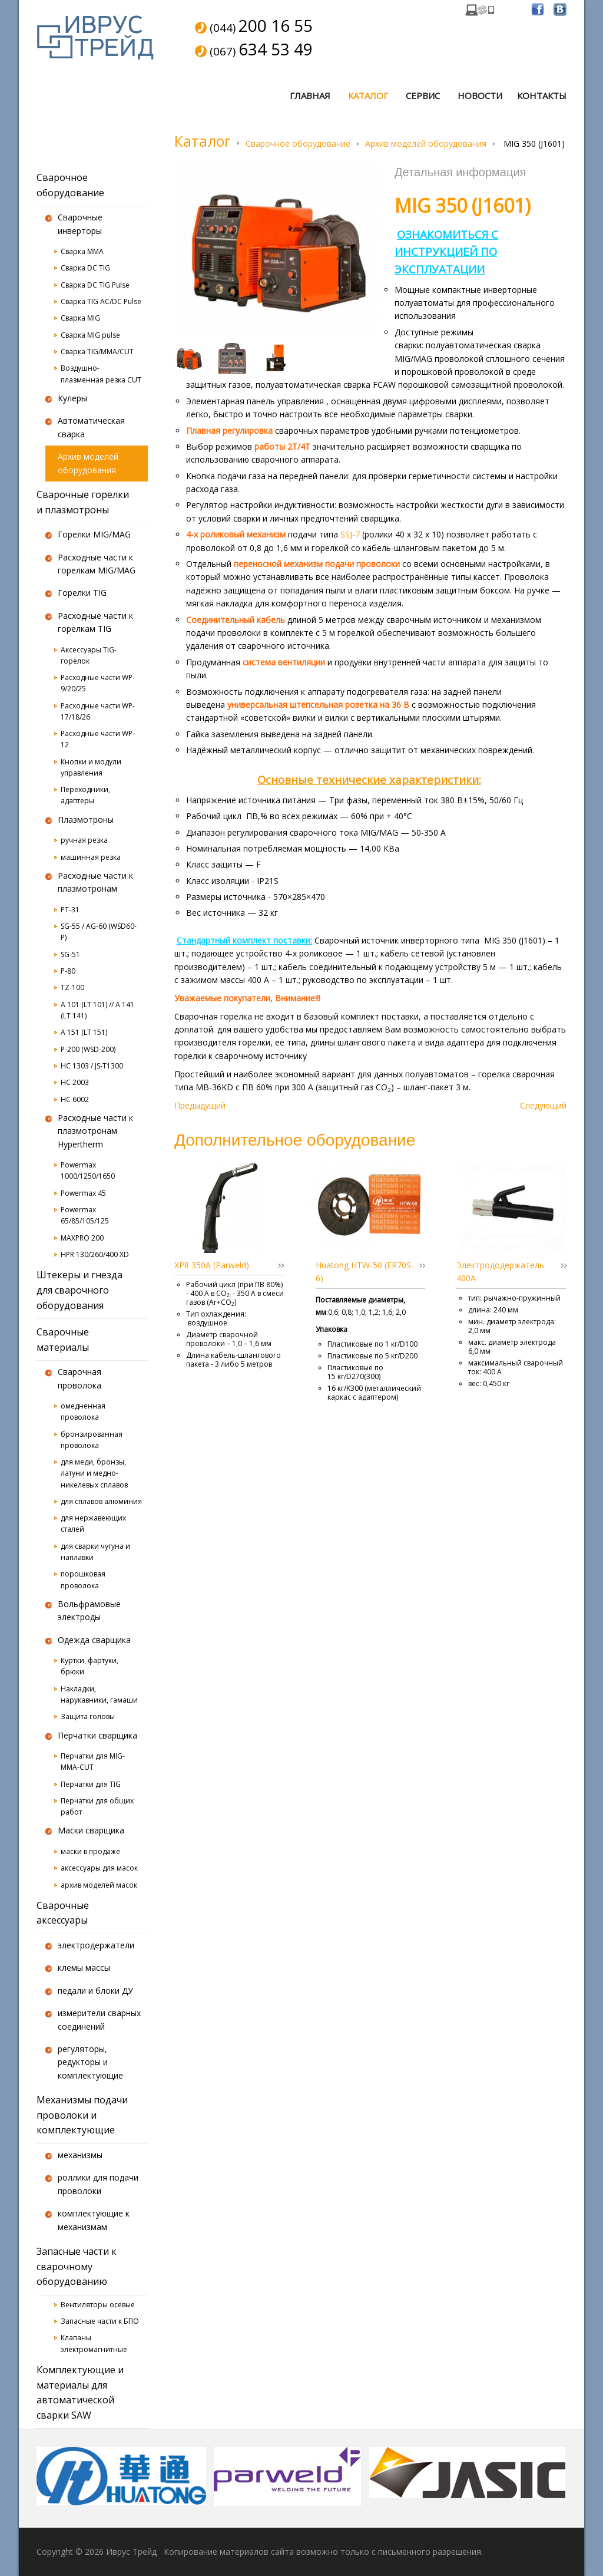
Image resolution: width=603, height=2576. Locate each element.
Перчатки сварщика (97, 1735)
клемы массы (84, 1967)
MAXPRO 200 (82, 1238)
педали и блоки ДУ (95, 1990)
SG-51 (70, 954)
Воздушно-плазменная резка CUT (101, 373)
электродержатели (96, 1945)
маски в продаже (90, 1851)
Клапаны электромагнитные (94, 2343)
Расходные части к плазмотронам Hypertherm (95, 1131)
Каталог (368, 95)
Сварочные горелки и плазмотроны (83, 502)
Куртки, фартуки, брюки (89, 1666)
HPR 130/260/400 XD (95, 1254)
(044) (261, 26)
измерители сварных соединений (99, 2019)
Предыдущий (200, 1105)
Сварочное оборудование (298, 143)
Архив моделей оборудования (425, 143)
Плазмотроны (86, 819)
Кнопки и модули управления (91, 767)
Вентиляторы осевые (98, 2305)
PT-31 (70, 910)
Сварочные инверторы (80, 224)
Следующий (543, 1105)
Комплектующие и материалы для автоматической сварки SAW (80, 2392)
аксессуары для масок (99, 1868)
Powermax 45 (83, 1193)
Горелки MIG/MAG (94, 534)
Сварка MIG (80, 318)
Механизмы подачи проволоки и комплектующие (82, 2114)
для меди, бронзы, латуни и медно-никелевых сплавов (94, 1473)
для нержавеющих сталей (93, 1523)
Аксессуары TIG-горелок (89, 655)
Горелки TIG (82, 592)
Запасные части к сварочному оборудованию (77, 2266)
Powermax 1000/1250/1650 (88, 1170)
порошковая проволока (83, 1579)
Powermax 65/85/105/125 (85, 1215)
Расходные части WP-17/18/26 (98, 711)
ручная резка (84, 840)
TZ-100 (72, 987)
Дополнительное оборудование (294, 1139)
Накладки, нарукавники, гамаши (99, 1694)
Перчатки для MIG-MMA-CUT (93, 1761)
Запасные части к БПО (100, 2321)
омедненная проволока (83, 1411)
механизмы (80, 2155)
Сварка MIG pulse (90, 335)
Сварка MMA (82, 251)
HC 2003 (75, 1082)
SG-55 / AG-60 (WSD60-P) (99, 931)
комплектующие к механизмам (94, 2220)
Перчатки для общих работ (97, 1806)
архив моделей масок (99, 1885)
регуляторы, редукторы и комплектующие (90, 2062)
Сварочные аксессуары (63, 1913)
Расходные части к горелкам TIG (95, 622)
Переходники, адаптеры (85, 795)
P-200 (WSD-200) (88, 1049)
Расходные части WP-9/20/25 (98, 683)
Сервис (423, 95)
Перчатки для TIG (91, 1784)
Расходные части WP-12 (98, 739)
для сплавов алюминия (101, 1501)
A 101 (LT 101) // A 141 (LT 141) (97, 1010)
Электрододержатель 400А (500, 1271)
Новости (480, 95)
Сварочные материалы (63, 1339)
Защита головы (88, 1716)
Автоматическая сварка (91, 427)
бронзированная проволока (91, 1439)
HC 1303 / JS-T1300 (92, 1066)
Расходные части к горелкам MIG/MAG (96, 564)
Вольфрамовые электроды (89, 1610)
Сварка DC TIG (85, 268)
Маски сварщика (91, 1830)
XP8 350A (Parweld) (211, 1265)
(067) (261, 50)
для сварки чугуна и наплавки (95, 1551)
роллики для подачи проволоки (98, 2184)
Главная (310, 95)
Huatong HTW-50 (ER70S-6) (365, 1271)
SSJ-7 (351, 534)
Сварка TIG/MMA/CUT (97, 352)
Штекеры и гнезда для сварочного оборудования (79, 1289)
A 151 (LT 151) (84, 1032)
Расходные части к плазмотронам (95, 882)
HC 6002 (75, 1099)
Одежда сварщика (94, 1639)
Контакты (541, 95)
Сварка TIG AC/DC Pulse (101, 301)
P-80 (68, 971)
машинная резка (91, 857)
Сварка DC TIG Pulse (95, 285)
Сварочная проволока (79, 1378)
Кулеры (72, 398)
